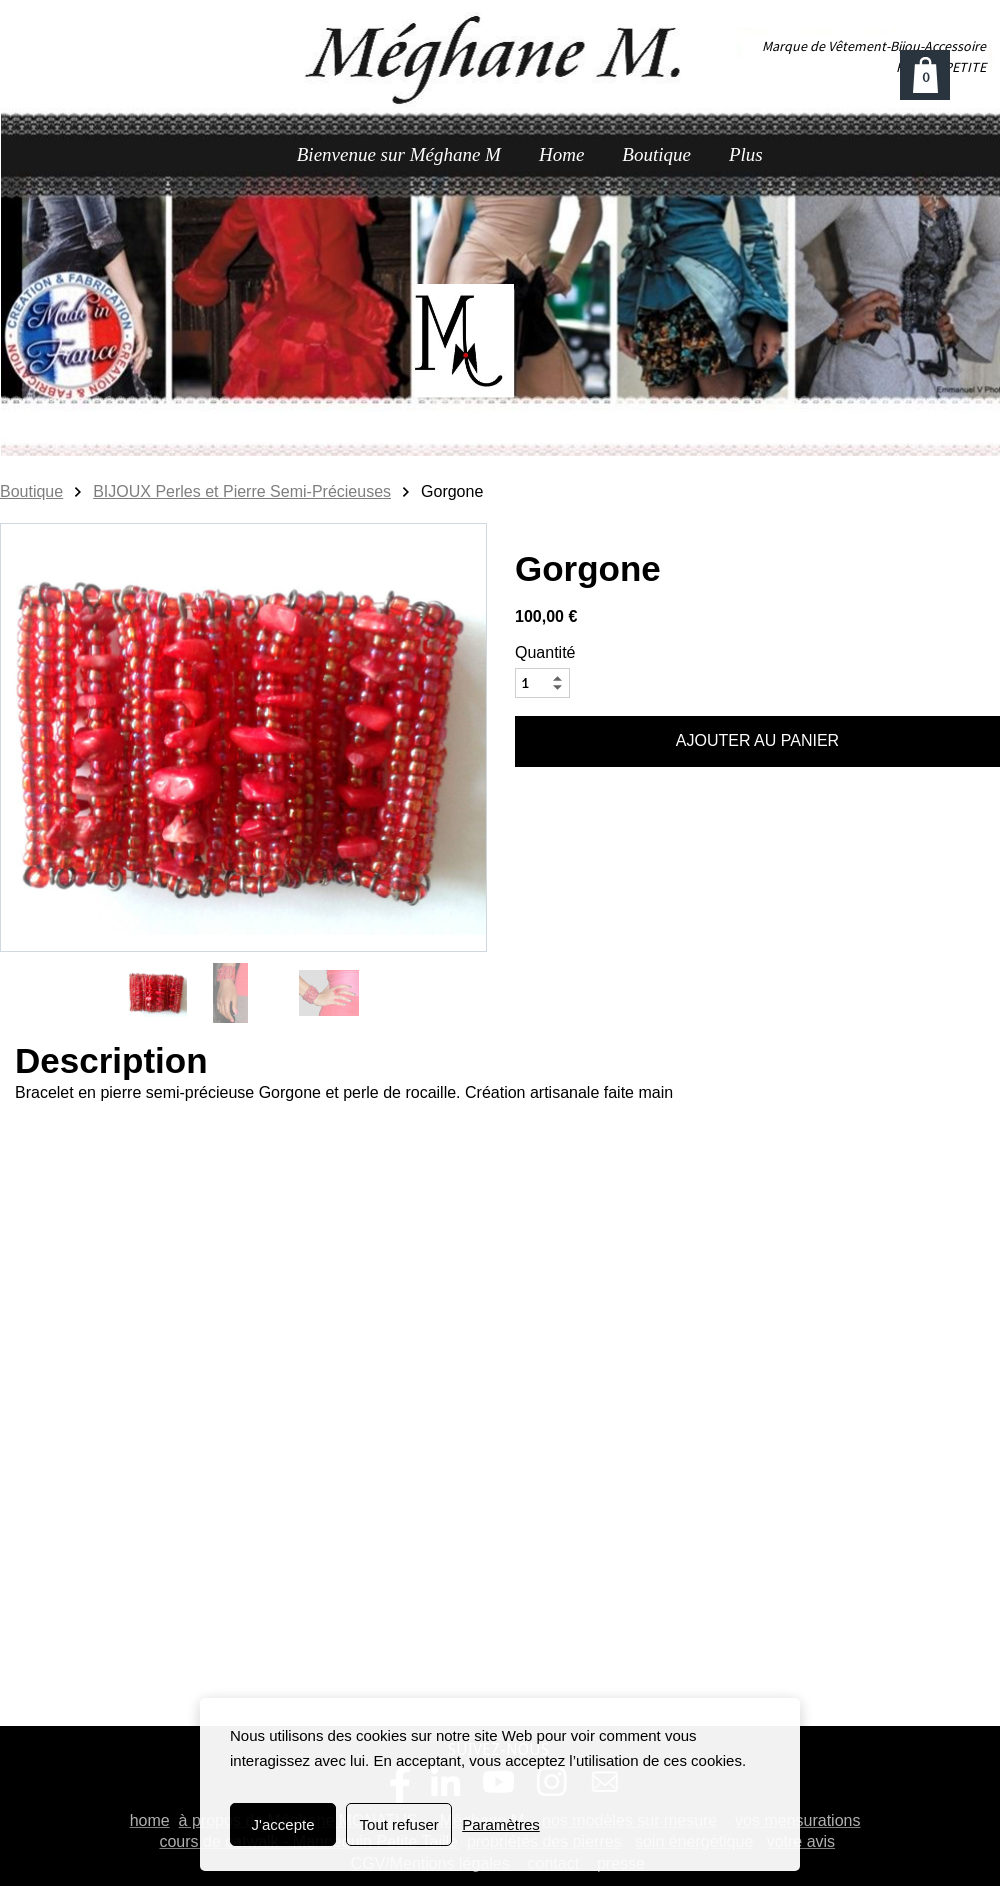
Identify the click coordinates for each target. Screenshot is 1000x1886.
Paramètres (501, 1824)
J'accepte (283, 1824)
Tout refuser (399, 1824)
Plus (746, 154)
